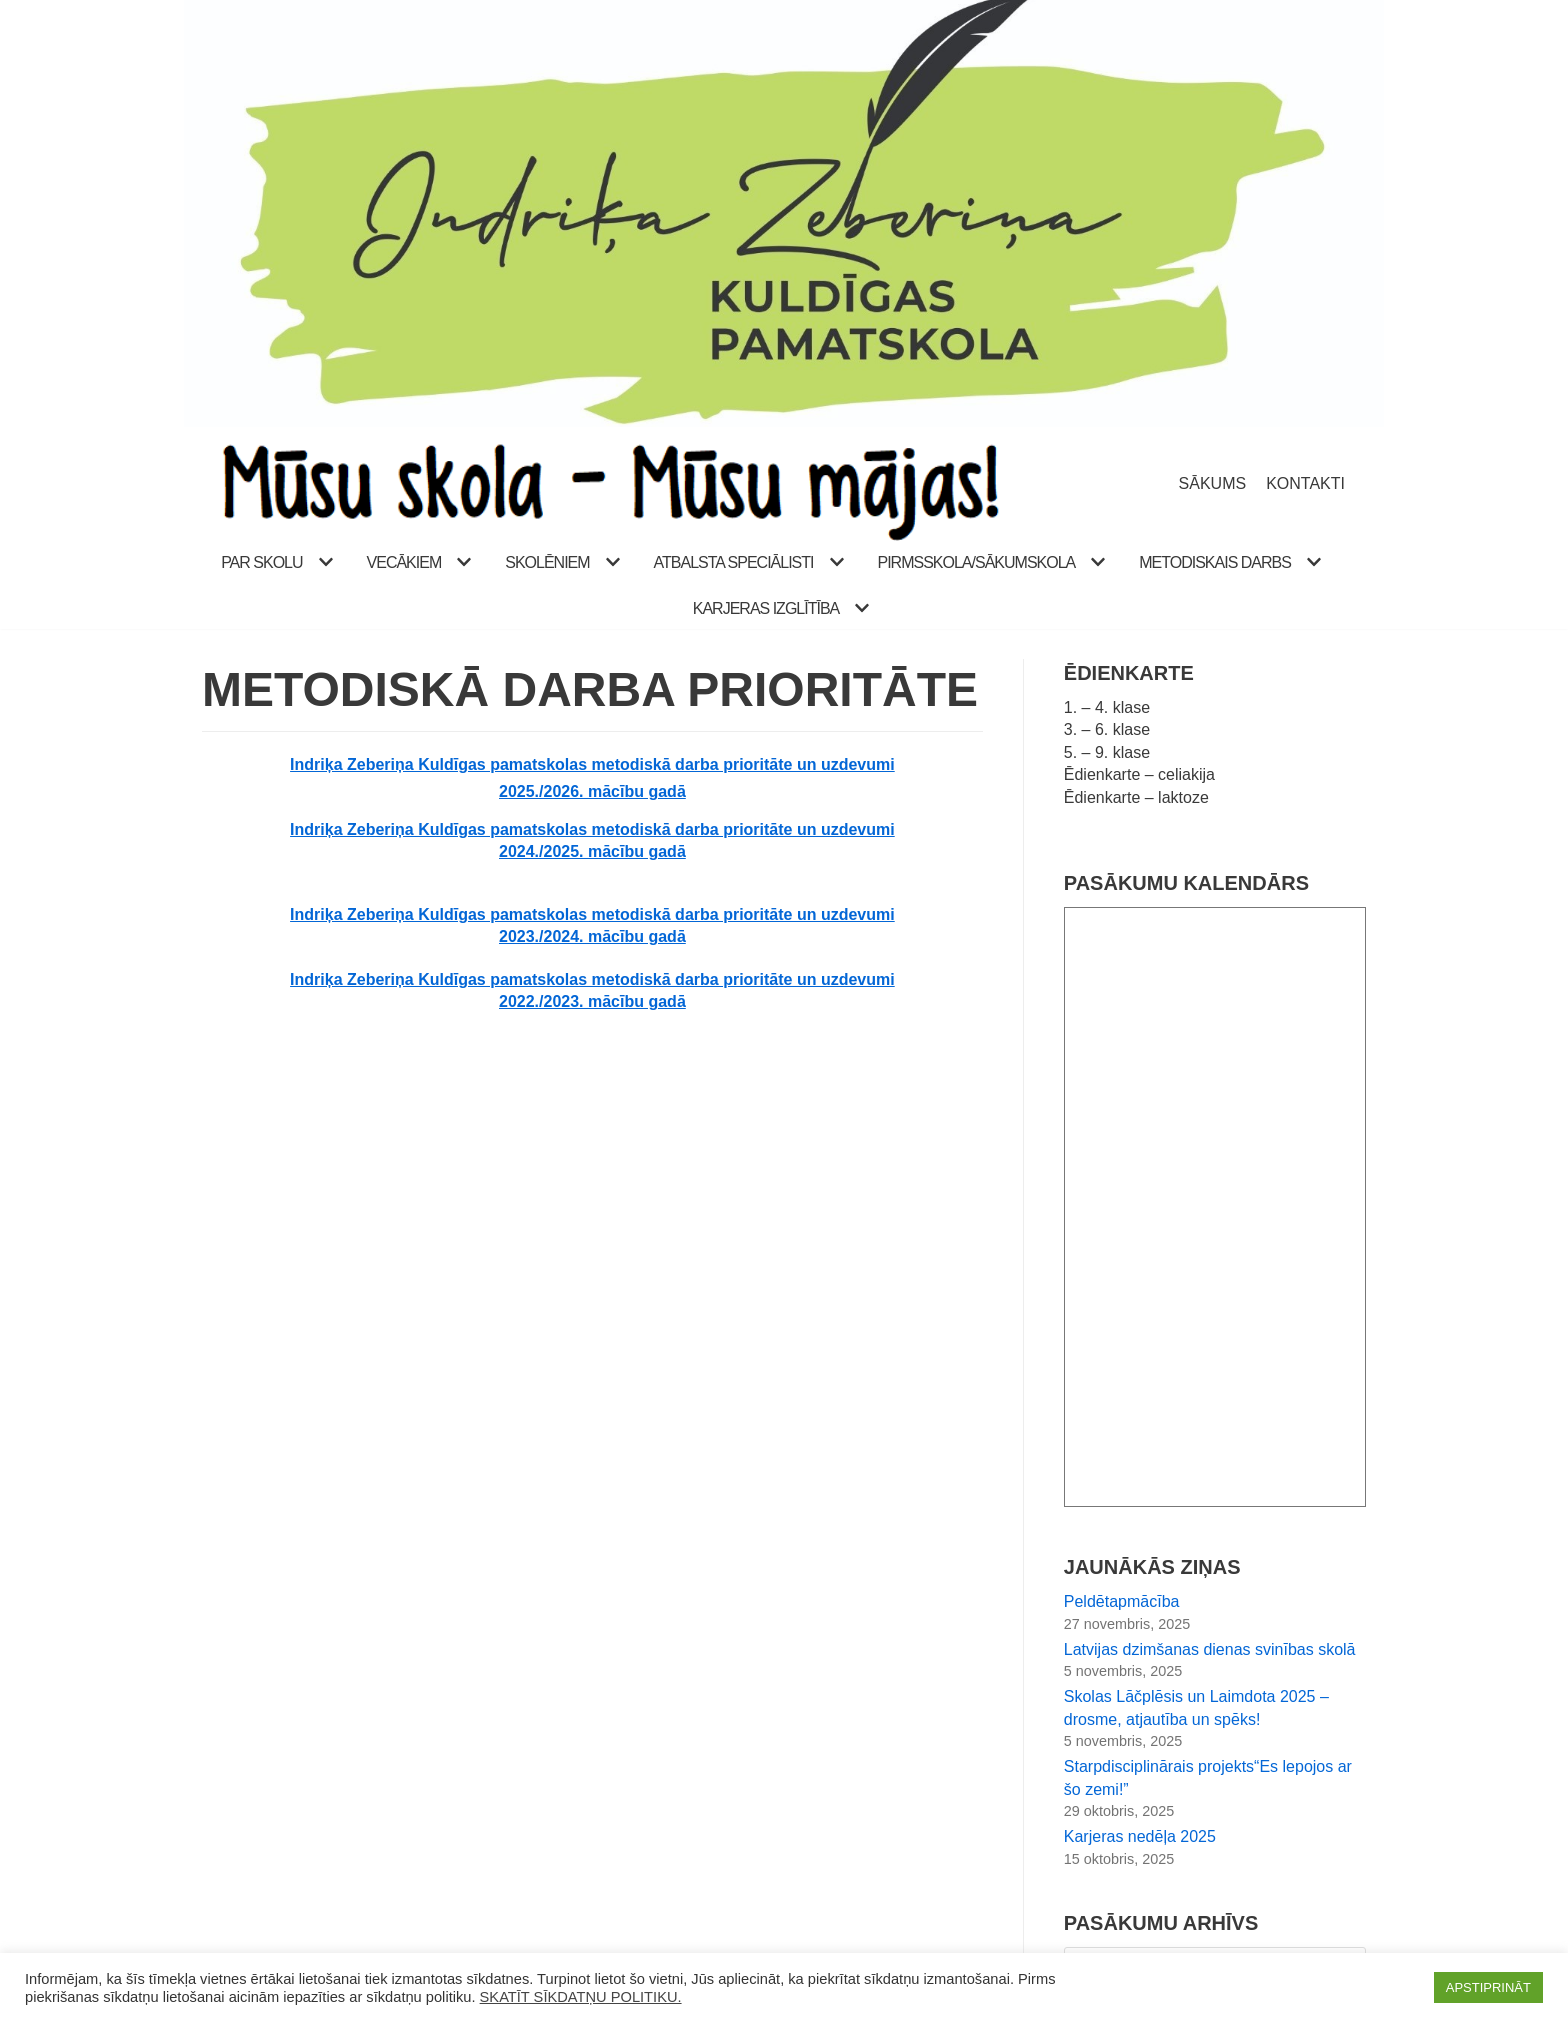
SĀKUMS (1213, 483)
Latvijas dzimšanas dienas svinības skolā (1210, 1649)
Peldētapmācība (1122, 1601)
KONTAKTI (1305, 483)
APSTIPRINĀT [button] (1488, 1987)
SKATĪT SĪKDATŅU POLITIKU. (581, 1997)
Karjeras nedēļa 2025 (1140, 1836)
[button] (323, 562)
